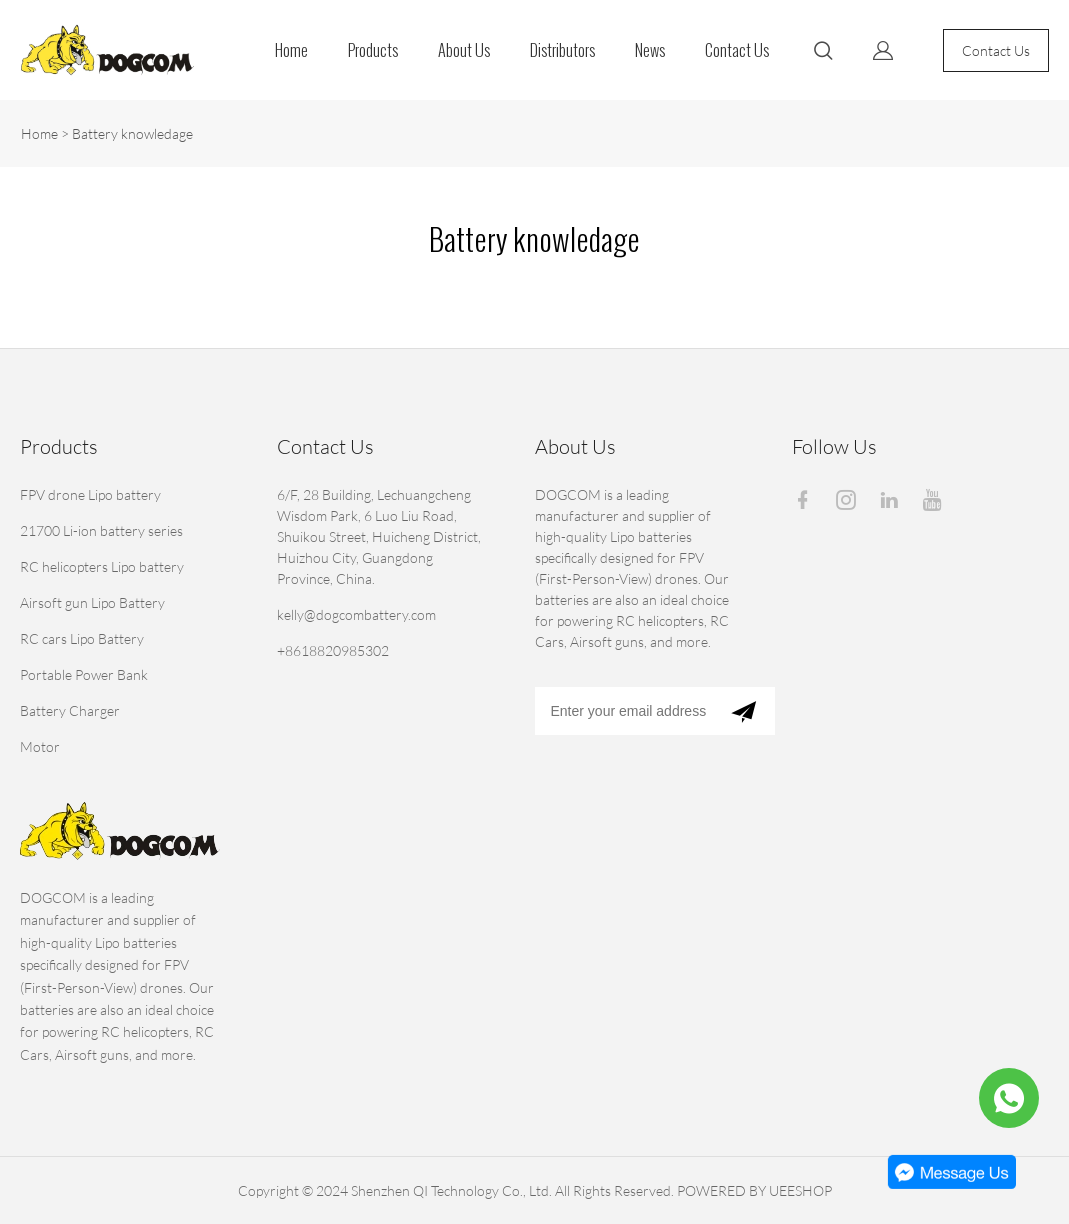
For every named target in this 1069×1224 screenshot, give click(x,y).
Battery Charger (70, 710)
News (650, 50)
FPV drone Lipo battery (90, 494)
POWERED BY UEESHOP (754, 1190)
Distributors (562, 50)
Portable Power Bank (84, 674)
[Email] (623, 711)
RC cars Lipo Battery (82, 638)
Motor (40, 746)
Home (291, 50)
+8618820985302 (333, 650)
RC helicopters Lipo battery (102, 566)
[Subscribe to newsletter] (743, 711)
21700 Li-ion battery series (101, 530)
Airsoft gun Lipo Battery (92, 602)
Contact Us (737, 50)
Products (373, 50)
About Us (464, 50)
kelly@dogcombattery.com (356, 614)
